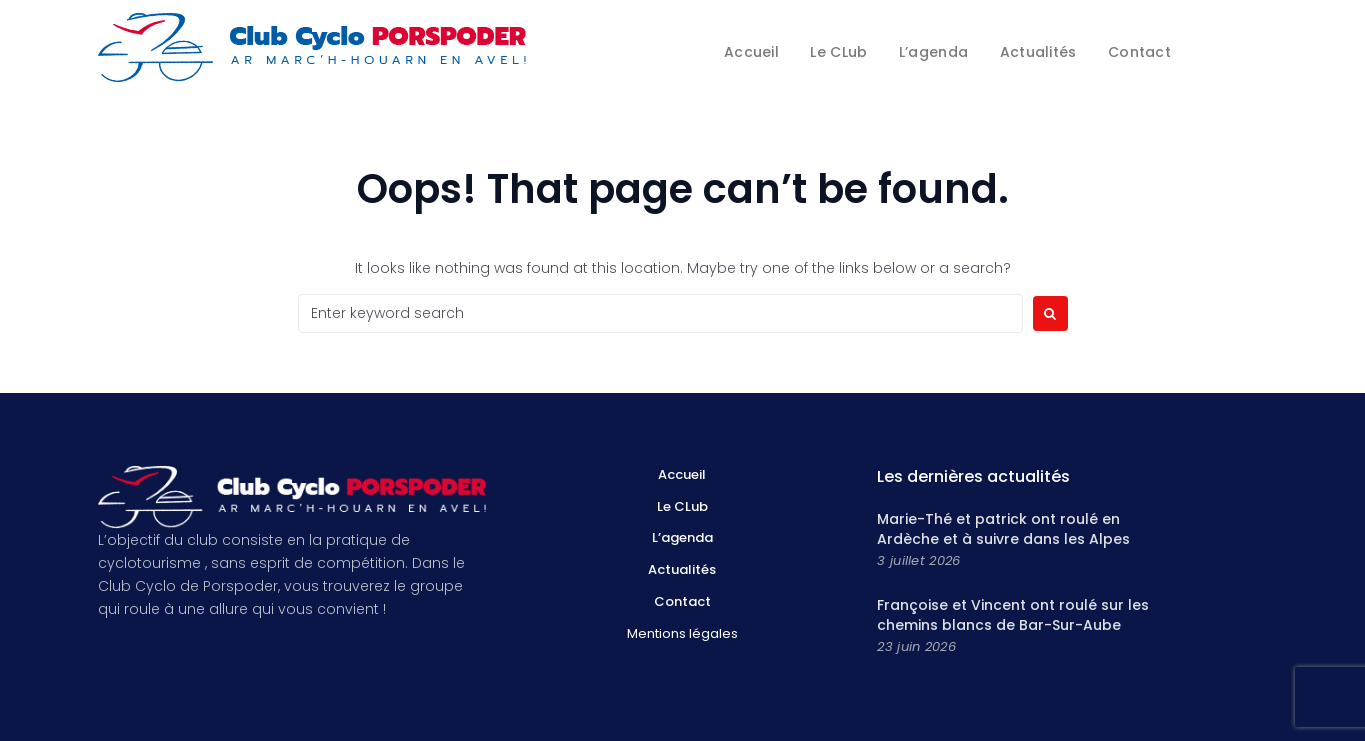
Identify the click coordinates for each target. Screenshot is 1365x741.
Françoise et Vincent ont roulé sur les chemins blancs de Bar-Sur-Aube (1013, 615)
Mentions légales (682, 633)
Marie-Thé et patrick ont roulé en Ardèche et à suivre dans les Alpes (1003, 529)
